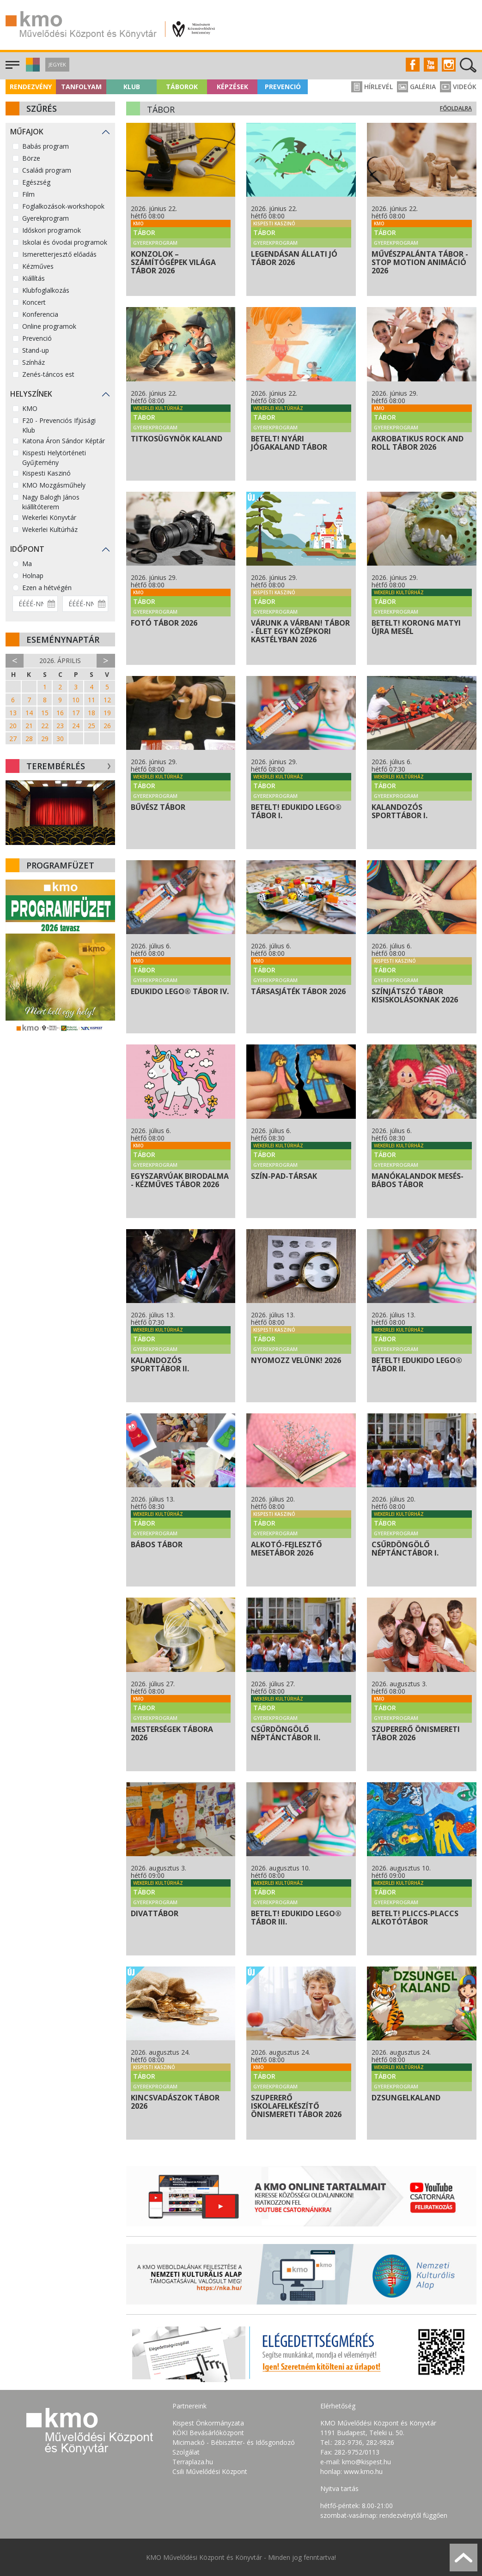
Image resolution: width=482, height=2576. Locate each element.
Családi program (46, 170)
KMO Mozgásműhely (53, 485)
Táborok (182, 86)
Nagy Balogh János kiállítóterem (50, 502)
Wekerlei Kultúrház (50, 529)
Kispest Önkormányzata (208, 2423)
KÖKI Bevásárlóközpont (208, 2432)
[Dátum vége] (85, 604)
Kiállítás (33, 278)
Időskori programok (51, 230)
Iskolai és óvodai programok (64, 242)
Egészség (36, 182)
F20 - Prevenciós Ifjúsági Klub (59, 425)
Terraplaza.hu (192, 2461)
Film (28, 194)
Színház (33, 362)
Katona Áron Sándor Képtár (63, 440)
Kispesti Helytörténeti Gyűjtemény (54, 457)
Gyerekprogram (45, 218)
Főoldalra (456, 108)
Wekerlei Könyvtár (49, 517)
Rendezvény (31, 86)
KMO (29, 408)
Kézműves (38, 266)
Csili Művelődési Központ (209, 2471)
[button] (32, 69)
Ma (27, 563)
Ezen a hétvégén (47, 587)
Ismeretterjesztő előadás (59, 254)
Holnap (32, 575)
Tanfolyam (81, 86)
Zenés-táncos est (48, 374)
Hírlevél (372, 86)
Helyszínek (31, 394)
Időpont (27, 549)
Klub (131, 86)
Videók (458, 86)
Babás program (45, 146)
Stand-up (35, 350)
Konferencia (40, 314)
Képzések (232, 86)
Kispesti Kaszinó (46, 473)
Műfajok (26, 132)
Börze (31, 158)
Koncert (34, 302)
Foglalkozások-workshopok (63, 206)
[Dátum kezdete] (35, 604)
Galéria (416, 86)
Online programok (49, 326)
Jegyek (57, 64)
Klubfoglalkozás (45, 290)
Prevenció (283, 86)
